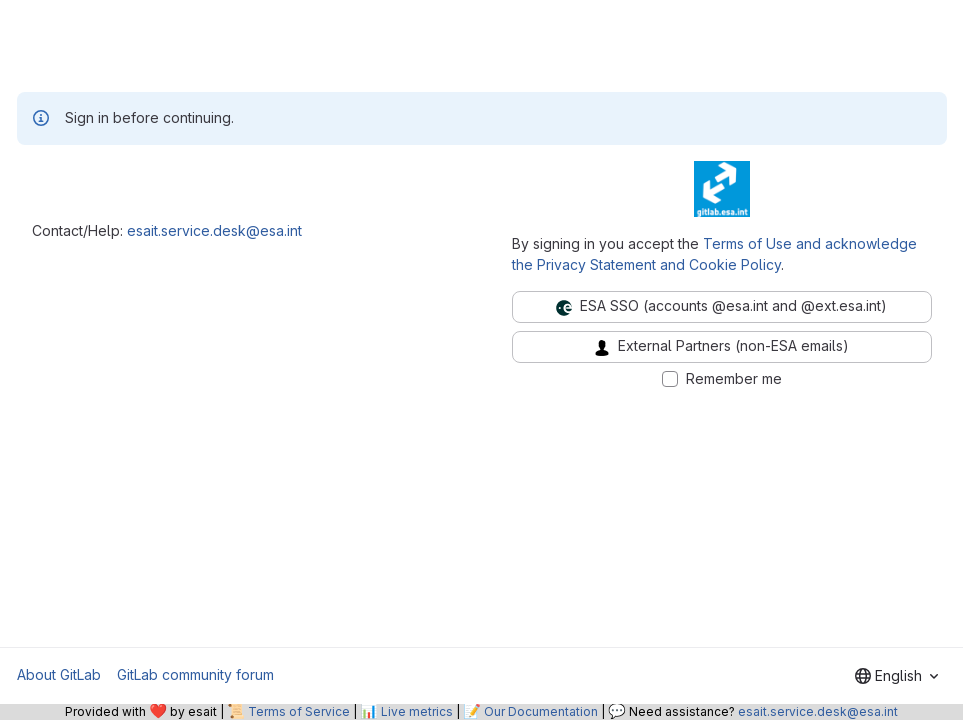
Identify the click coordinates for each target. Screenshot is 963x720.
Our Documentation (541, 711)
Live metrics (417, 711)
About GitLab (59, 674)
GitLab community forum (195, 674)
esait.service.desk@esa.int (214, 230)
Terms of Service (299, 711)
